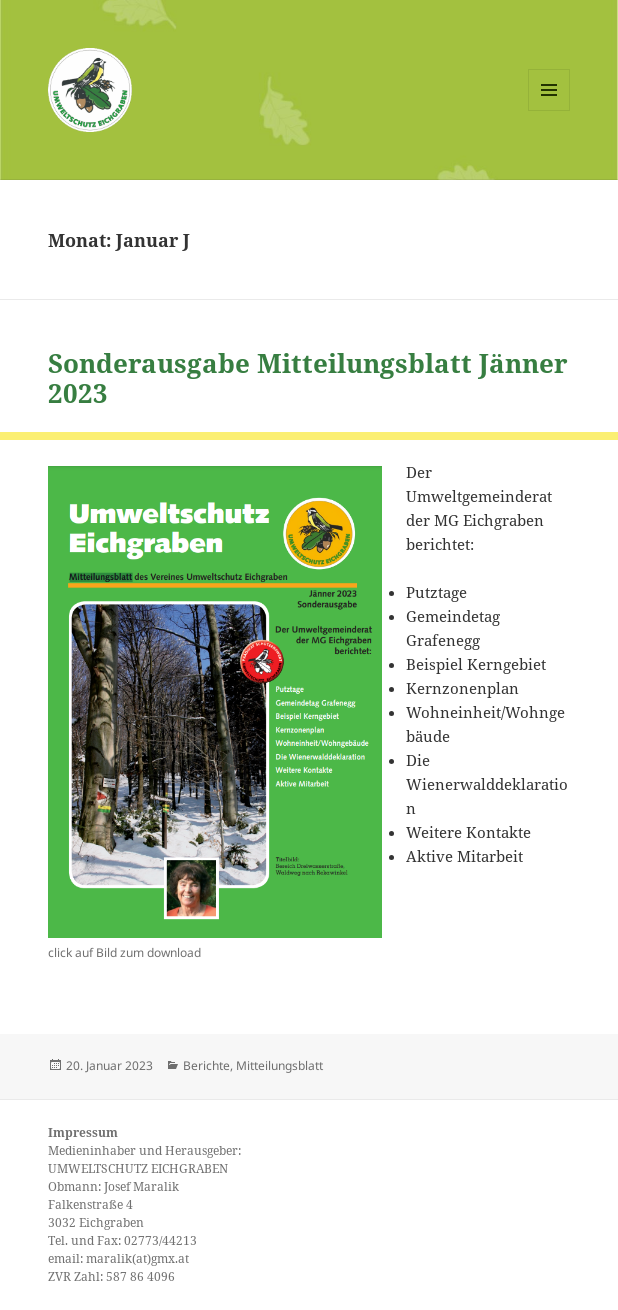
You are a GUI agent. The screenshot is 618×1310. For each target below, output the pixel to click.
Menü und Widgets (549, 110)
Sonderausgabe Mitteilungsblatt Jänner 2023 (308, 378)
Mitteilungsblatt (279, 1065)
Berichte (206, 1065)
